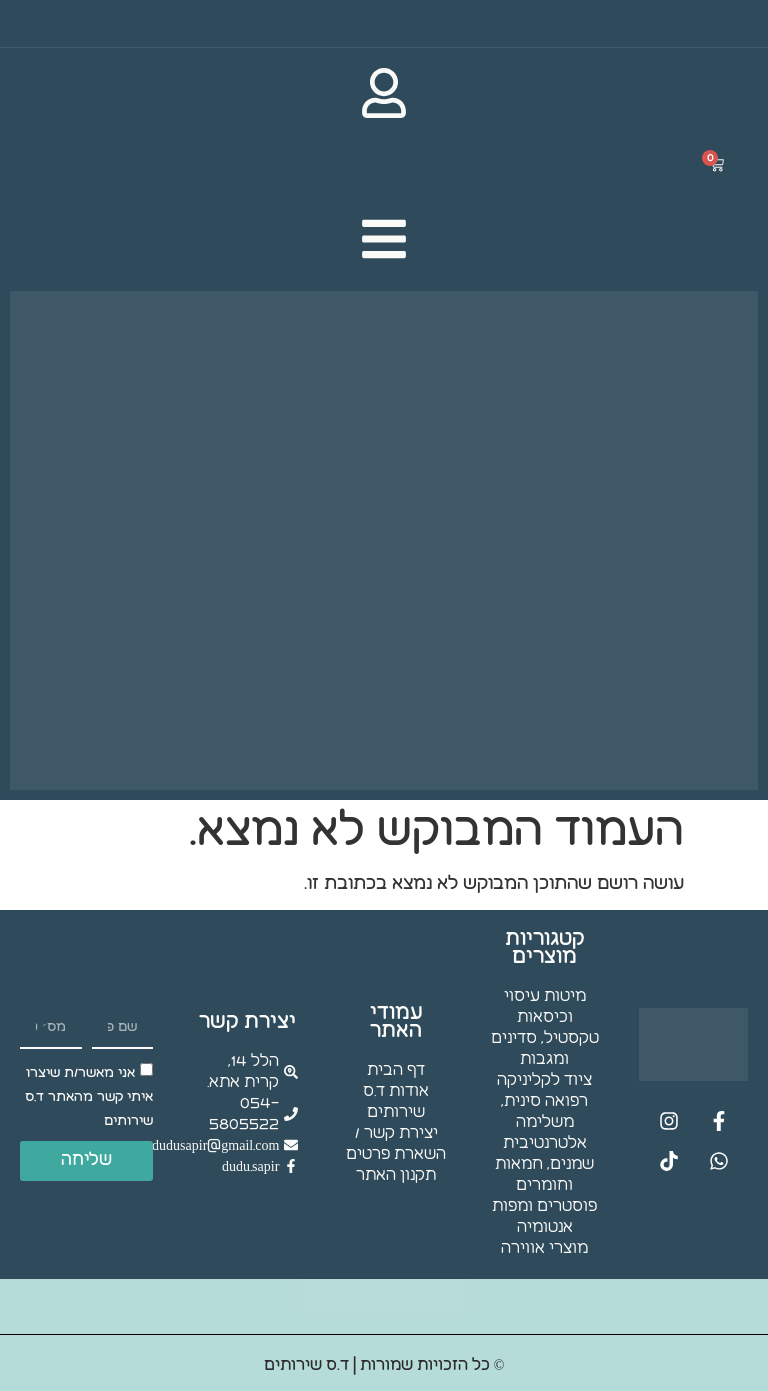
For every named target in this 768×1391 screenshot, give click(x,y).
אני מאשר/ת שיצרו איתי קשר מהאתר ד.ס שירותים (89, 1097)
